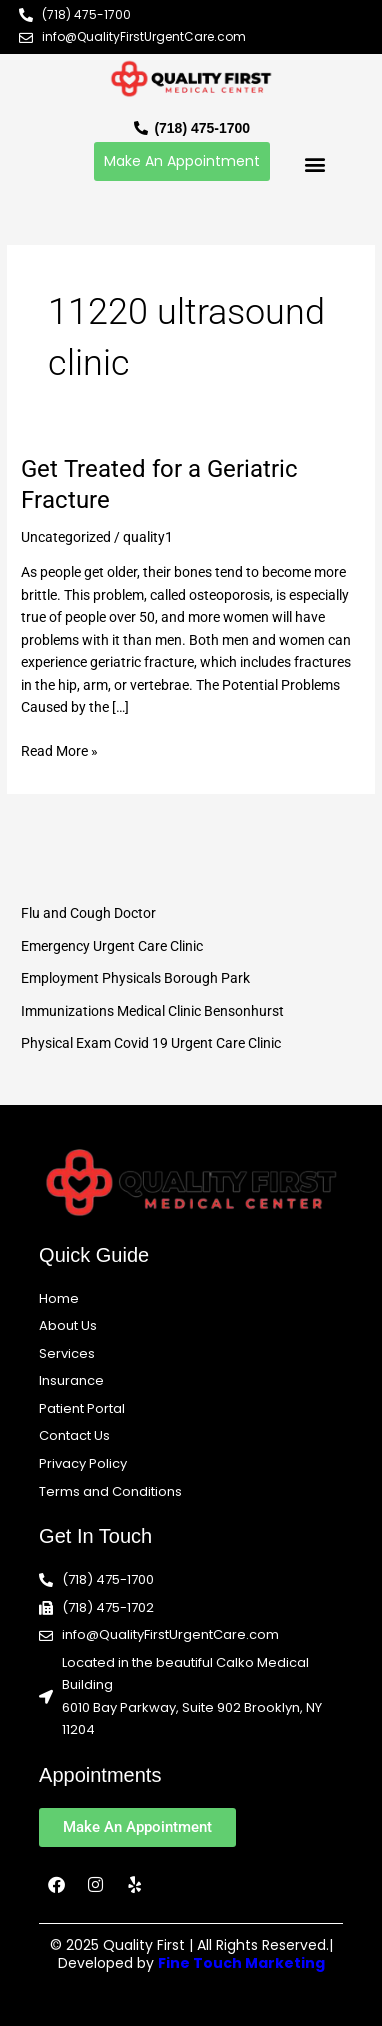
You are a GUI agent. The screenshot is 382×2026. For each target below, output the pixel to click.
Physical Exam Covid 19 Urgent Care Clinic (151, 1043)
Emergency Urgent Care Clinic (112, 946)
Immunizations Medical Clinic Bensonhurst (152, 1011)
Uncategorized (66, 537)
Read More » (59, 749)
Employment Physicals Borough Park (135, 978)
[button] (314, 163)
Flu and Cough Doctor (88, 913)
